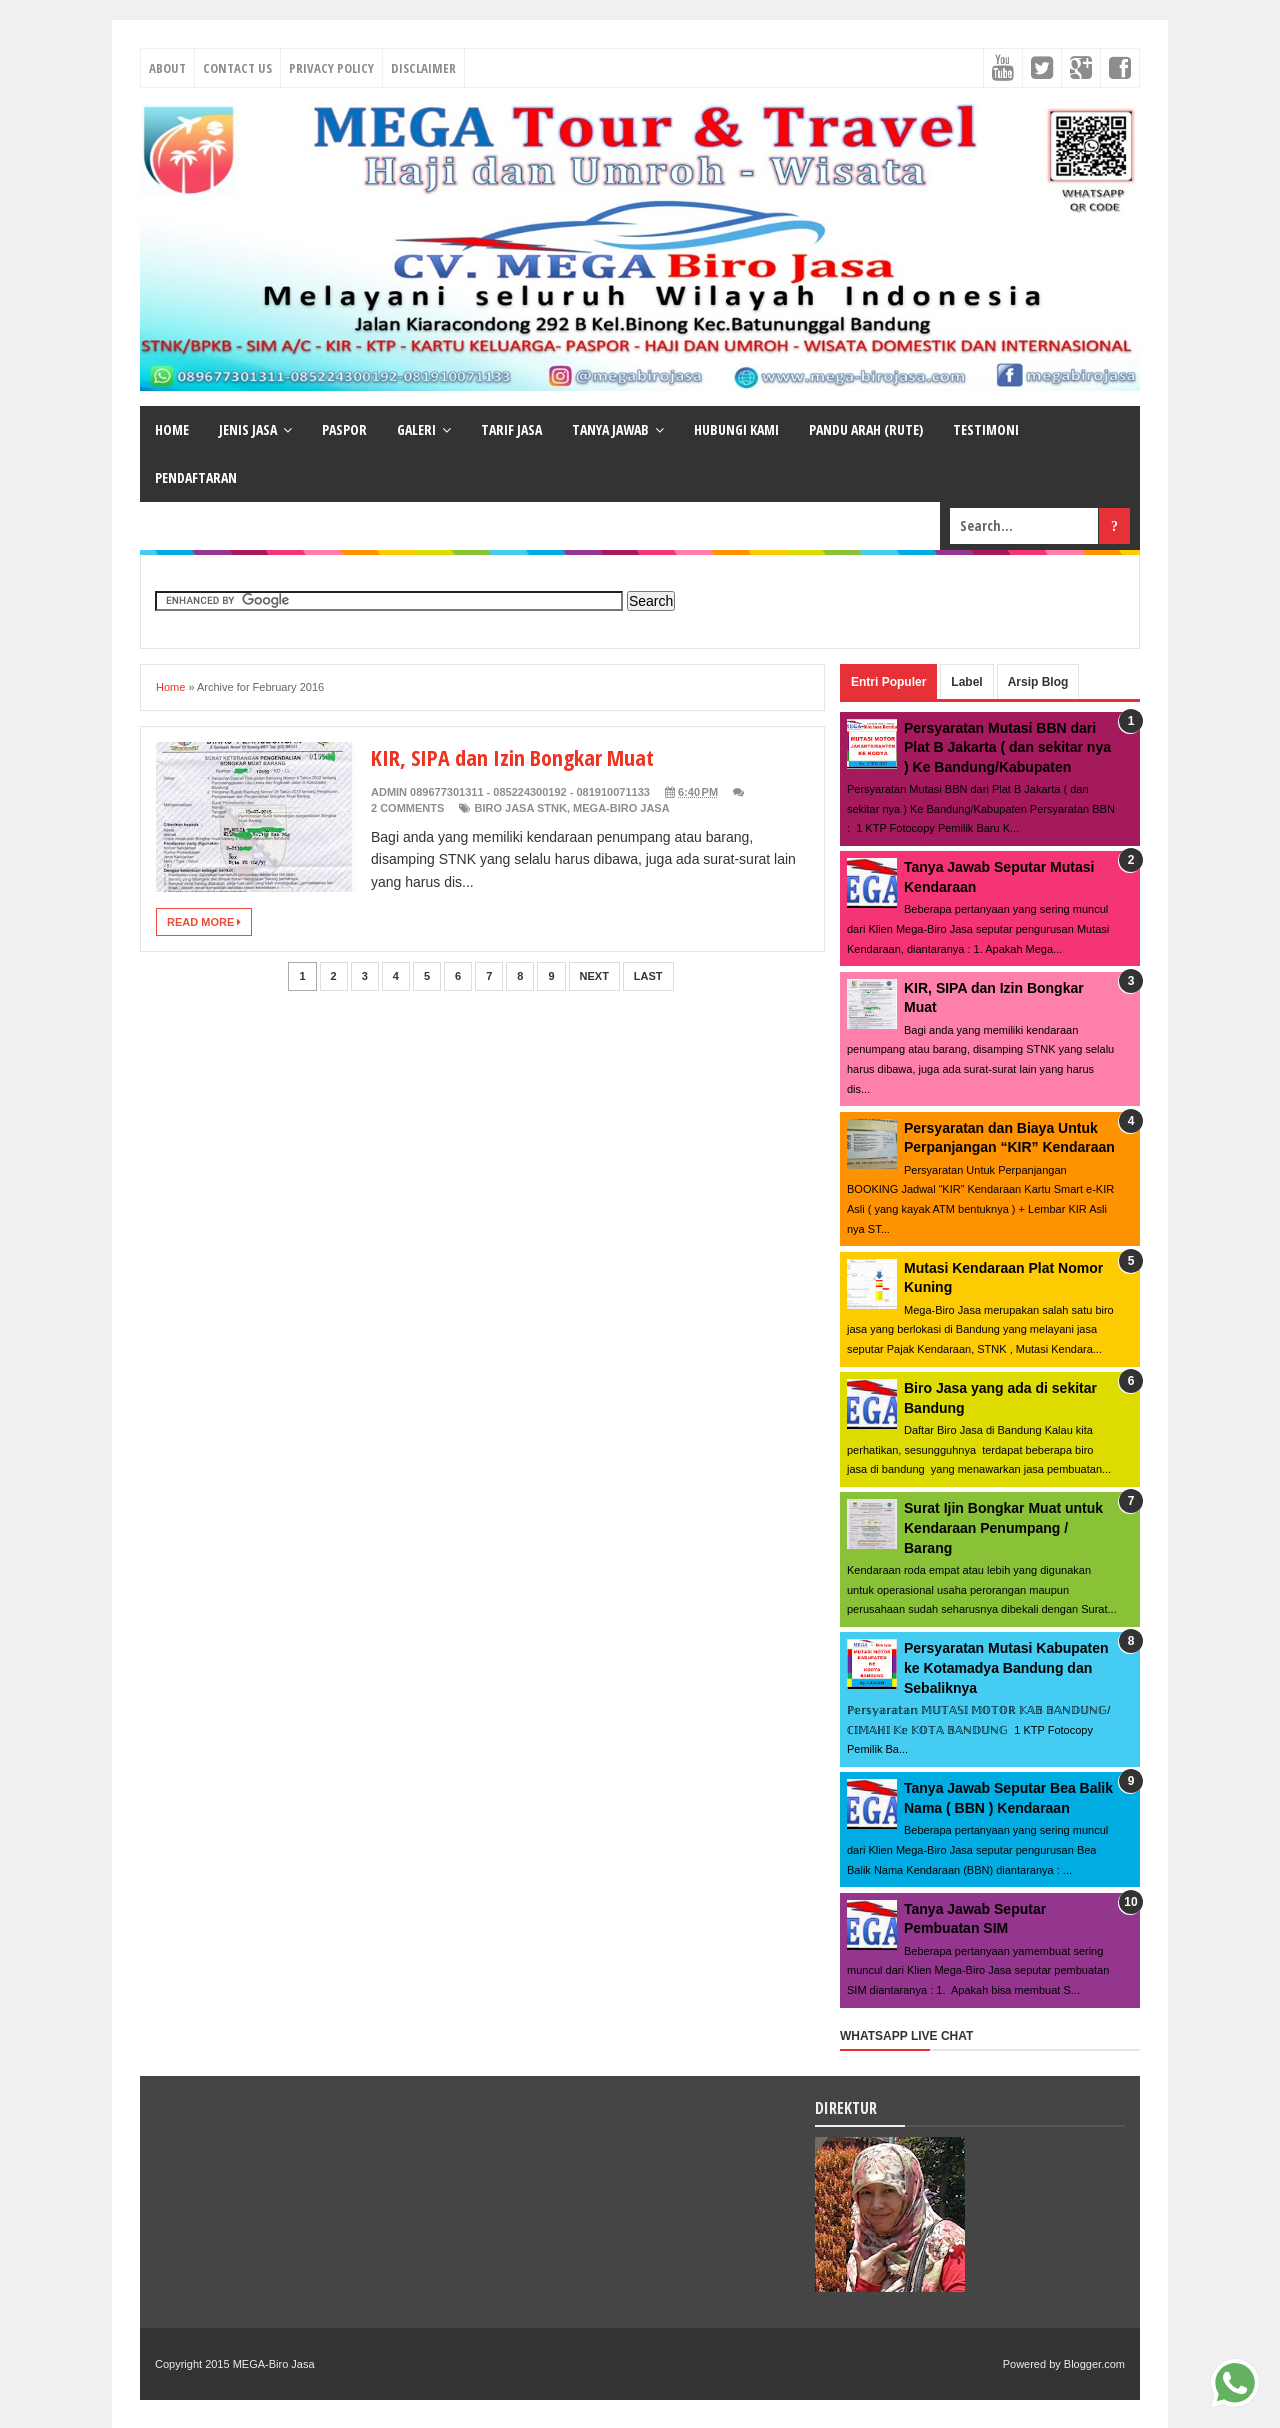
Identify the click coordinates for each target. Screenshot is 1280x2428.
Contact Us (237, 68)
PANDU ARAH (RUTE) (866, 429)
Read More (204, 922)
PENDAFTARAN (196, 477)
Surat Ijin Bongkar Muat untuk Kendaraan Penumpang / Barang (1003, 1527)
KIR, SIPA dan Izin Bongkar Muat (512, 757)
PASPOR (344, 429)
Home (170, 687)
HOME (172, 429)
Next (594, 976)
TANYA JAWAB (610, 429)
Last (648, 976)
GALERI (416, 429)
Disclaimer (423, 68)
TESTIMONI (986, 429)
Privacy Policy (331, 68)
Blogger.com (1094, 2364)
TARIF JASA (511, 429)
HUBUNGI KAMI (736, 429)
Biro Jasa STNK (520, 808)
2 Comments (407, 808)
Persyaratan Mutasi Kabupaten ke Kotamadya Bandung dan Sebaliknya (1006, 1667)
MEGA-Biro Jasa (621, 808)
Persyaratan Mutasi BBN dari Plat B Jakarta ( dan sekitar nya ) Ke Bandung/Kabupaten (1007, 747)
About (167, 68)
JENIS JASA (248, 429)
